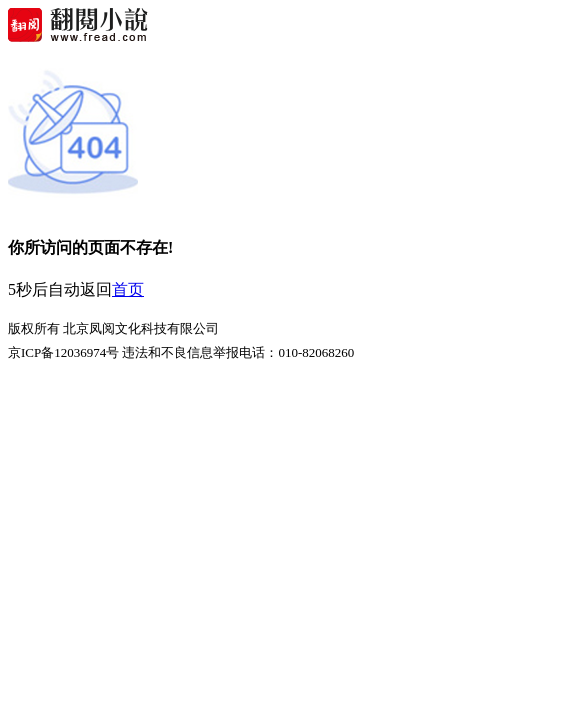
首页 (128, 289)
